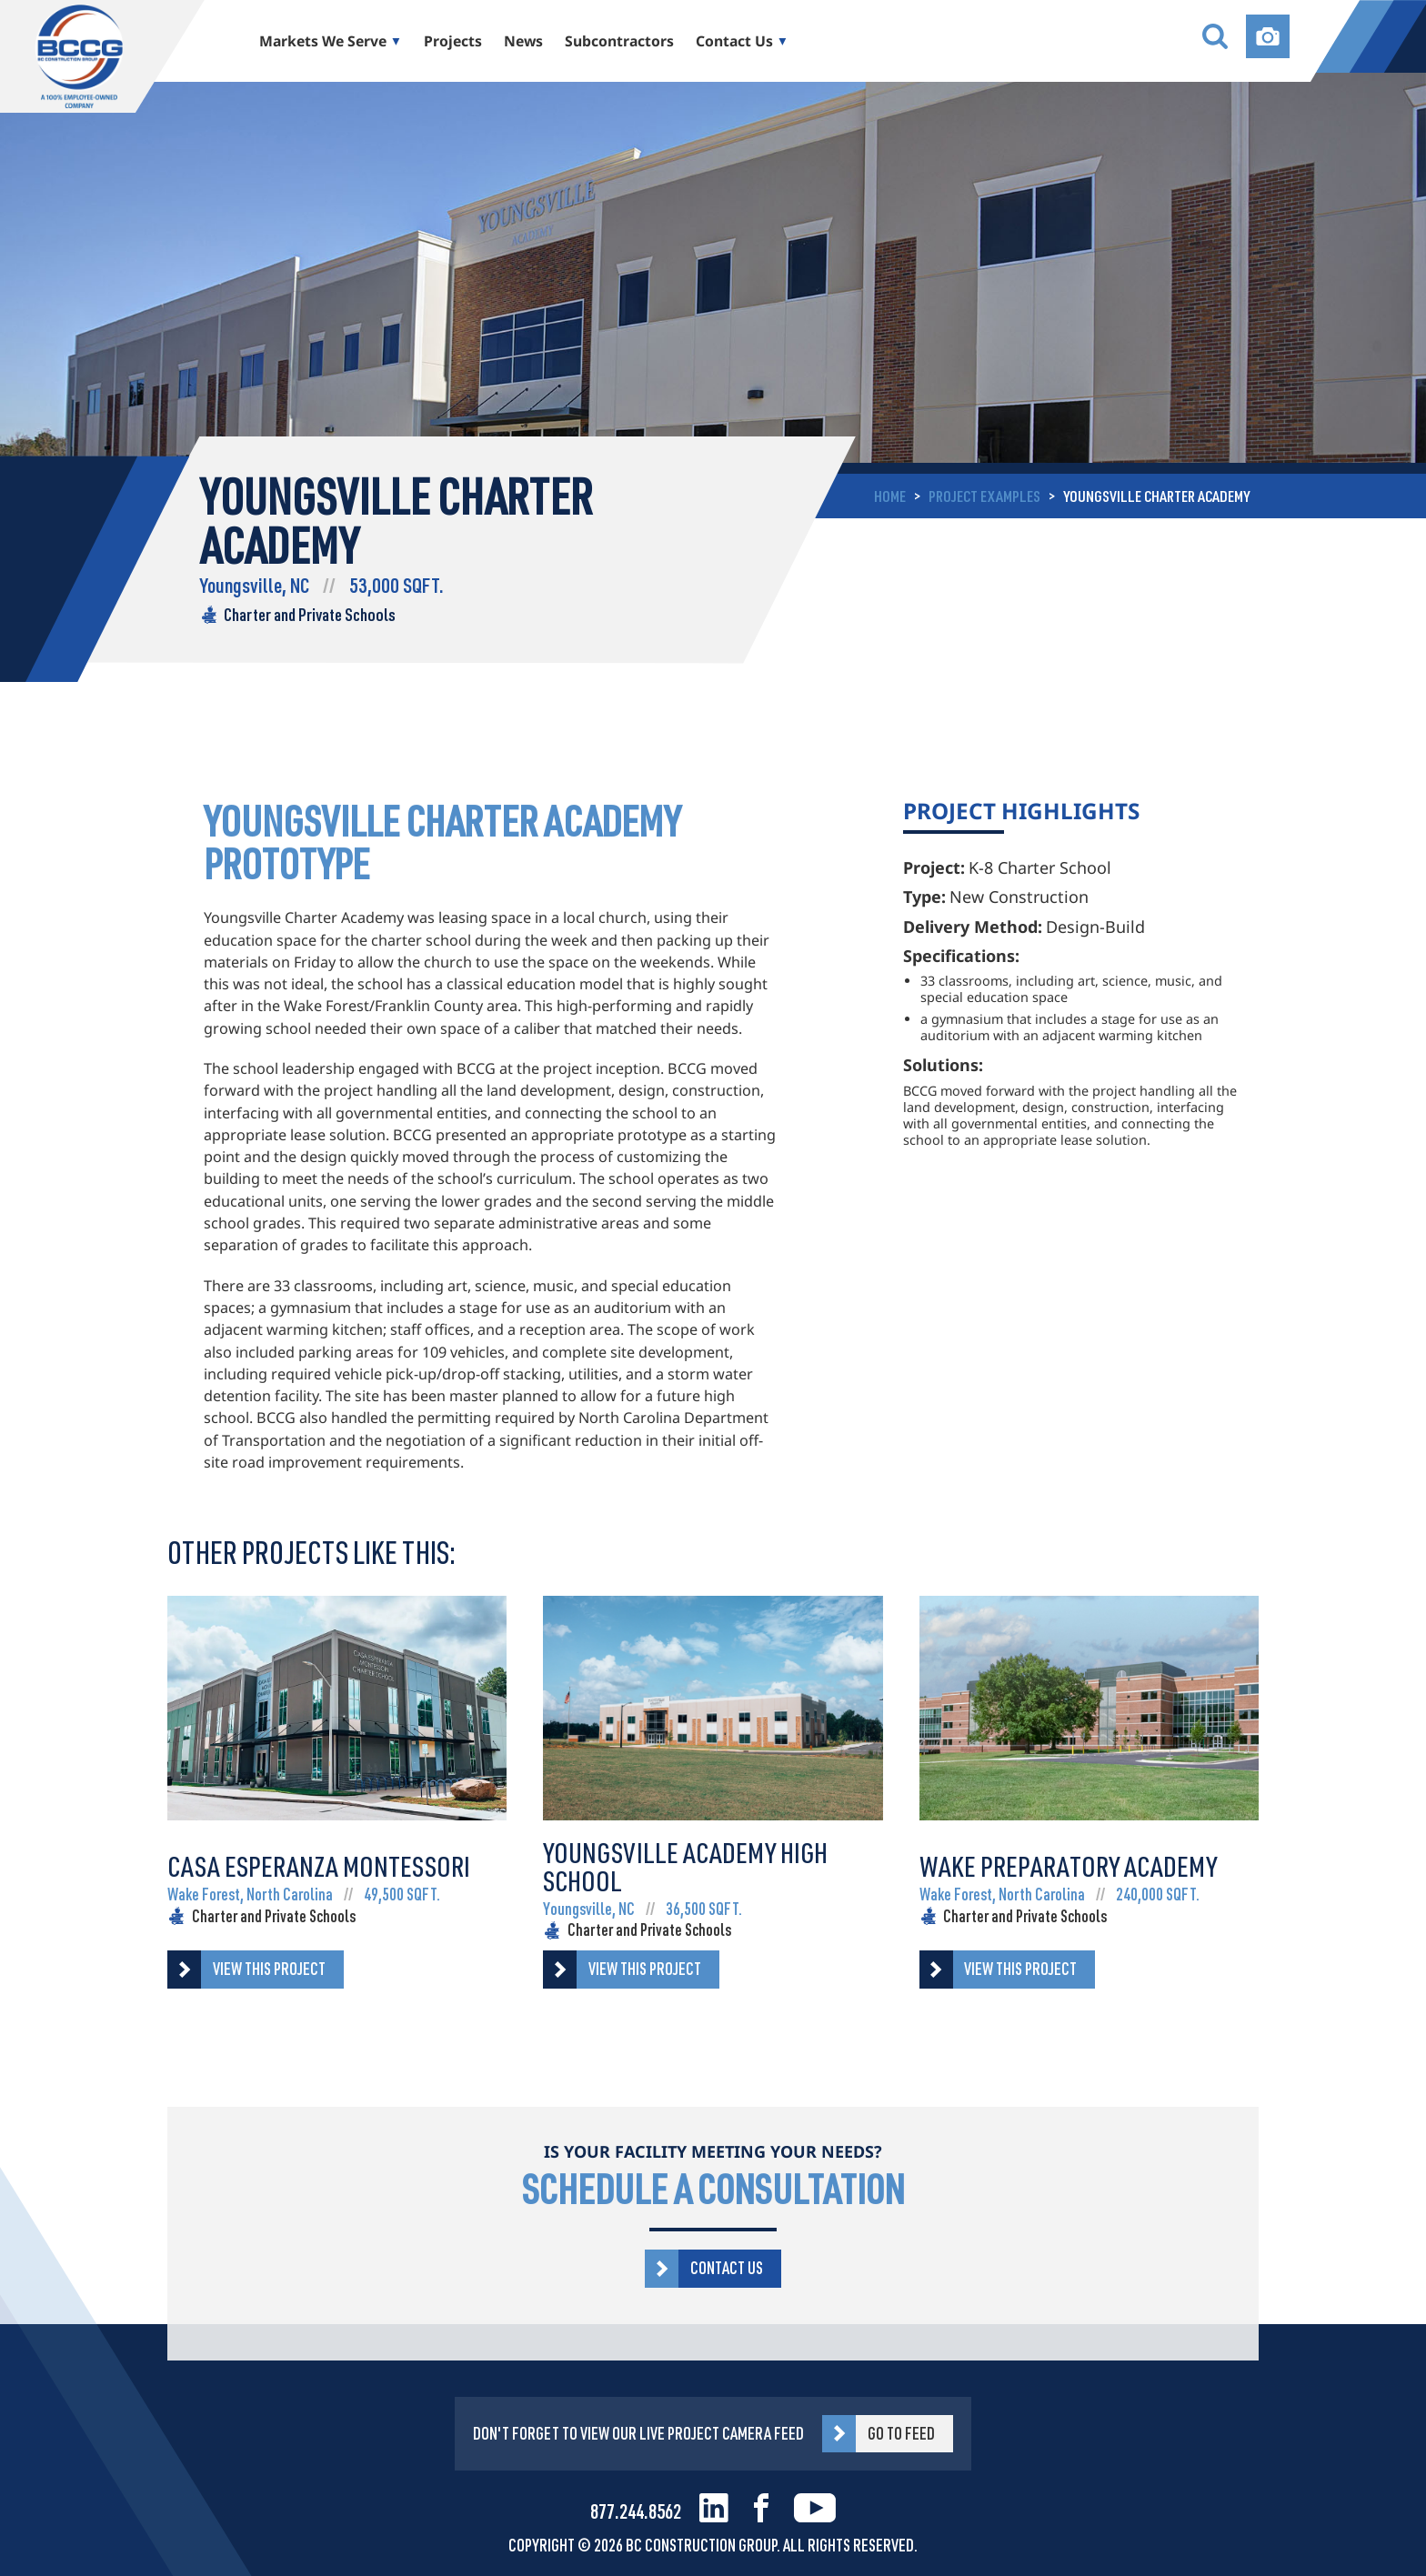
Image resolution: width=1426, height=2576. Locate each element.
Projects (453, 41)
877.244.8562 (635, 2511)
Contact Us (734, 41)
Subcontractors (619, 41)
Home (890, 496)
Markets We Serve (323, 41)
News (523, 41)
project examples (984, 496)
